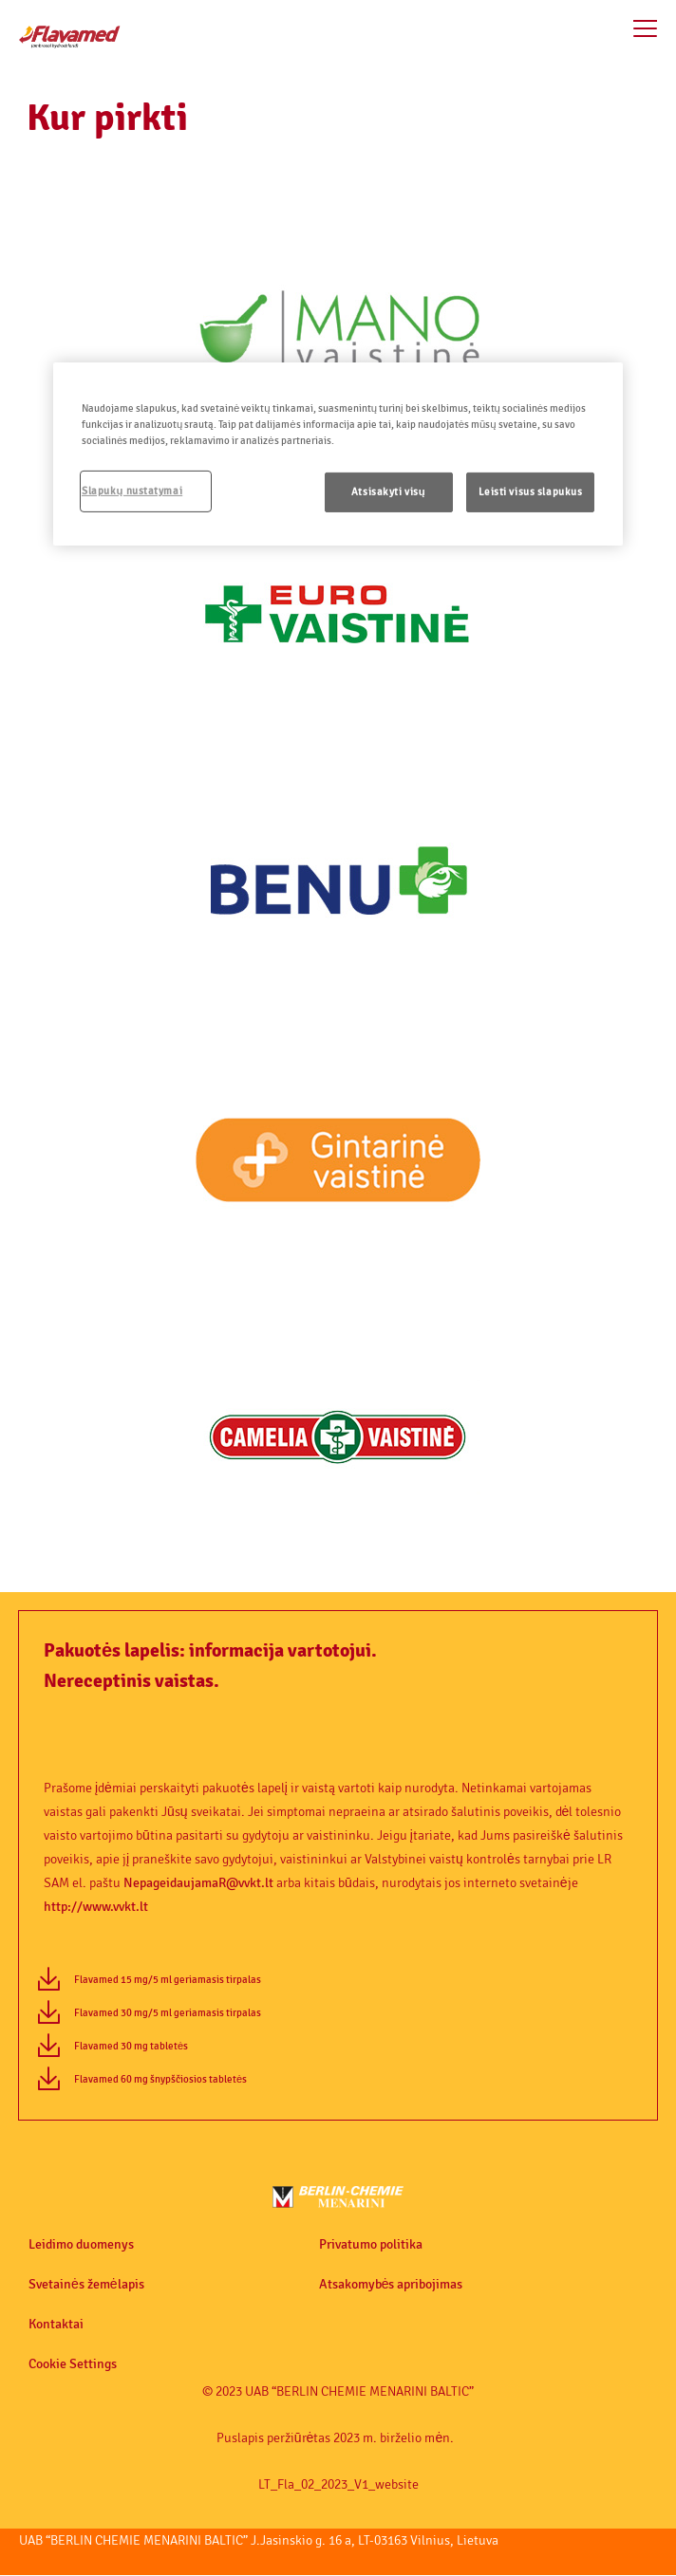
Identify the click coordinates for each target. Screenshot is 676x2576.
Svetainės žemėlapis (86, 2284)
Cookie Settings (72, 2364)
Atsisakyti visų (388, 492)
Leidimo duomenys (81, 2245)
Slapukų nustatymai (132, 491)
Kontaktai (56, 2324)
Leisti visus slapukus (531, 492)
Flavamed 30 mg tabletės (131, 2046)
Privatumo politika (370, 2245)
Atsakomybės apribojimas (391, 2284)
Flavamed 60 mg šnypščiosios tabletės (160, 2079)
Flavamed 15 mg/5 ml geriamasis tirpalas (167, 1980)
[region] (338, 454)
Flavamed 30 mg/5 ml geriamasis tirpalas (167, 2013)
